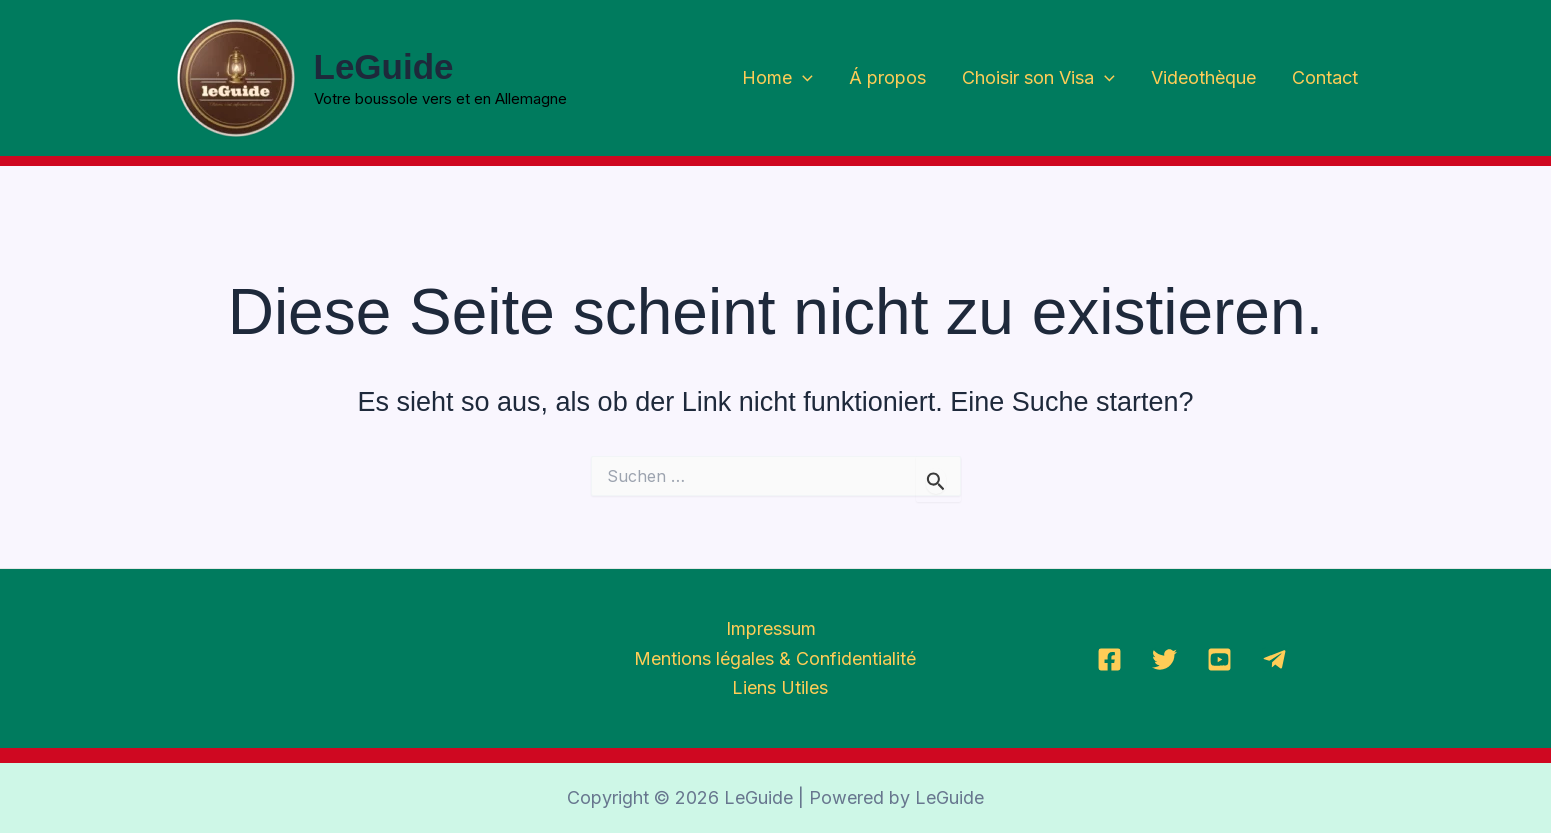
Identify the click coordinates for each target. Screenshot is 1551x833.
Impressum (771, 628)
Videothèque (1203, 77)
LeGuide (384, 66)
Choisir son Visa (1038, 78)
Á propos (887, 77)
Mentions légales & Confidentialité (775, 658)
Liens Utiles (780, 687)
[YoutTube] (1219, 659)
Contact (1325, 77)
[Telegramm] (1274, 659)
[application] (802, 78)
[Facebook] (1109, 659)
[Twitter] (1164, 659)
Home (777, 78)
